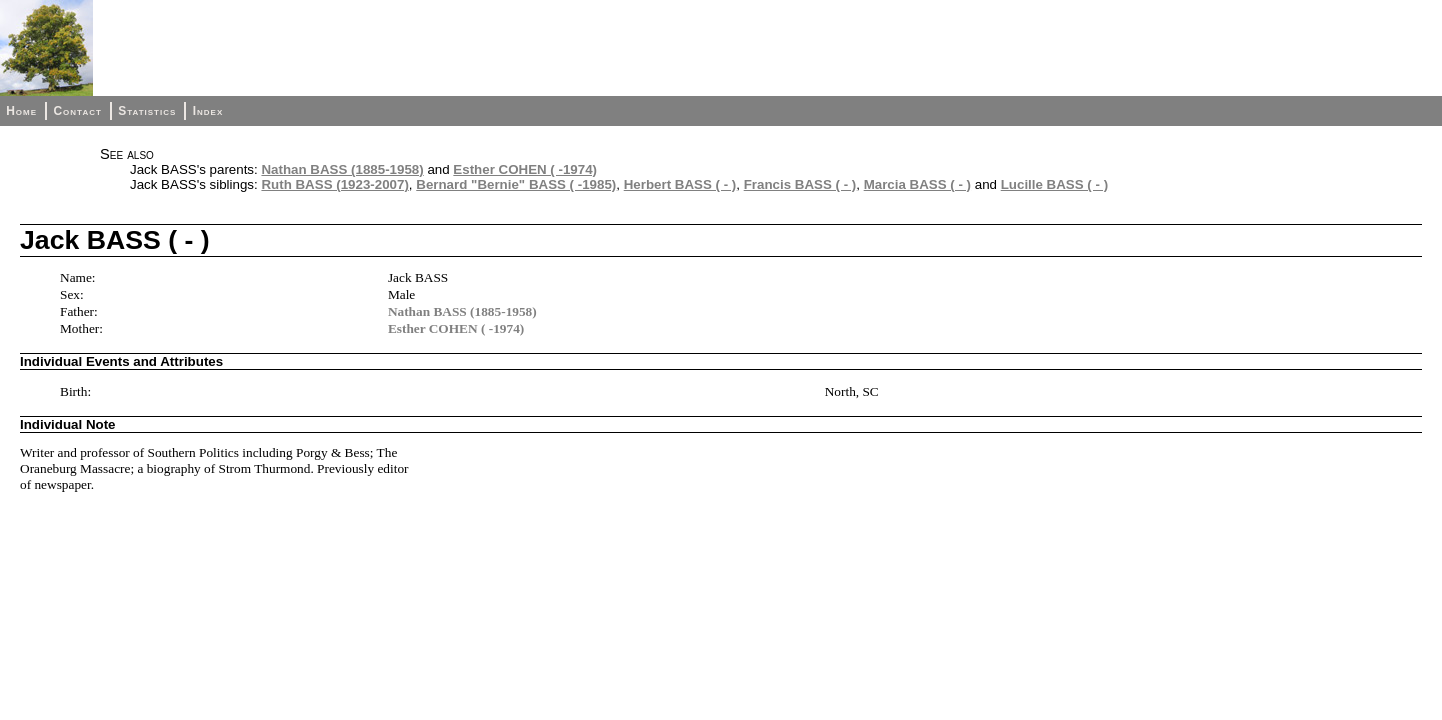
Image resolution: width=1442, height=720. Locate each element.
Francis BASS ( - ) (800, 184)
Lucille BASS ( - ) (1054, 184)
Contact (77, 111)
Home (21, 111)
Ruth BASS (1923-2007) (334, 184)
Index (208, 111)
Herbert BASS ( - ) (680, 184)
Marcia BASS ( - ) (917, 184)
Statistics (147, 111)
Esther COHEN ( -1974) (525, 169)
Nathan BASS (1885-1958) (342, 169)
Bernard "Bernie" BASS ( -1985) (516, 184)
